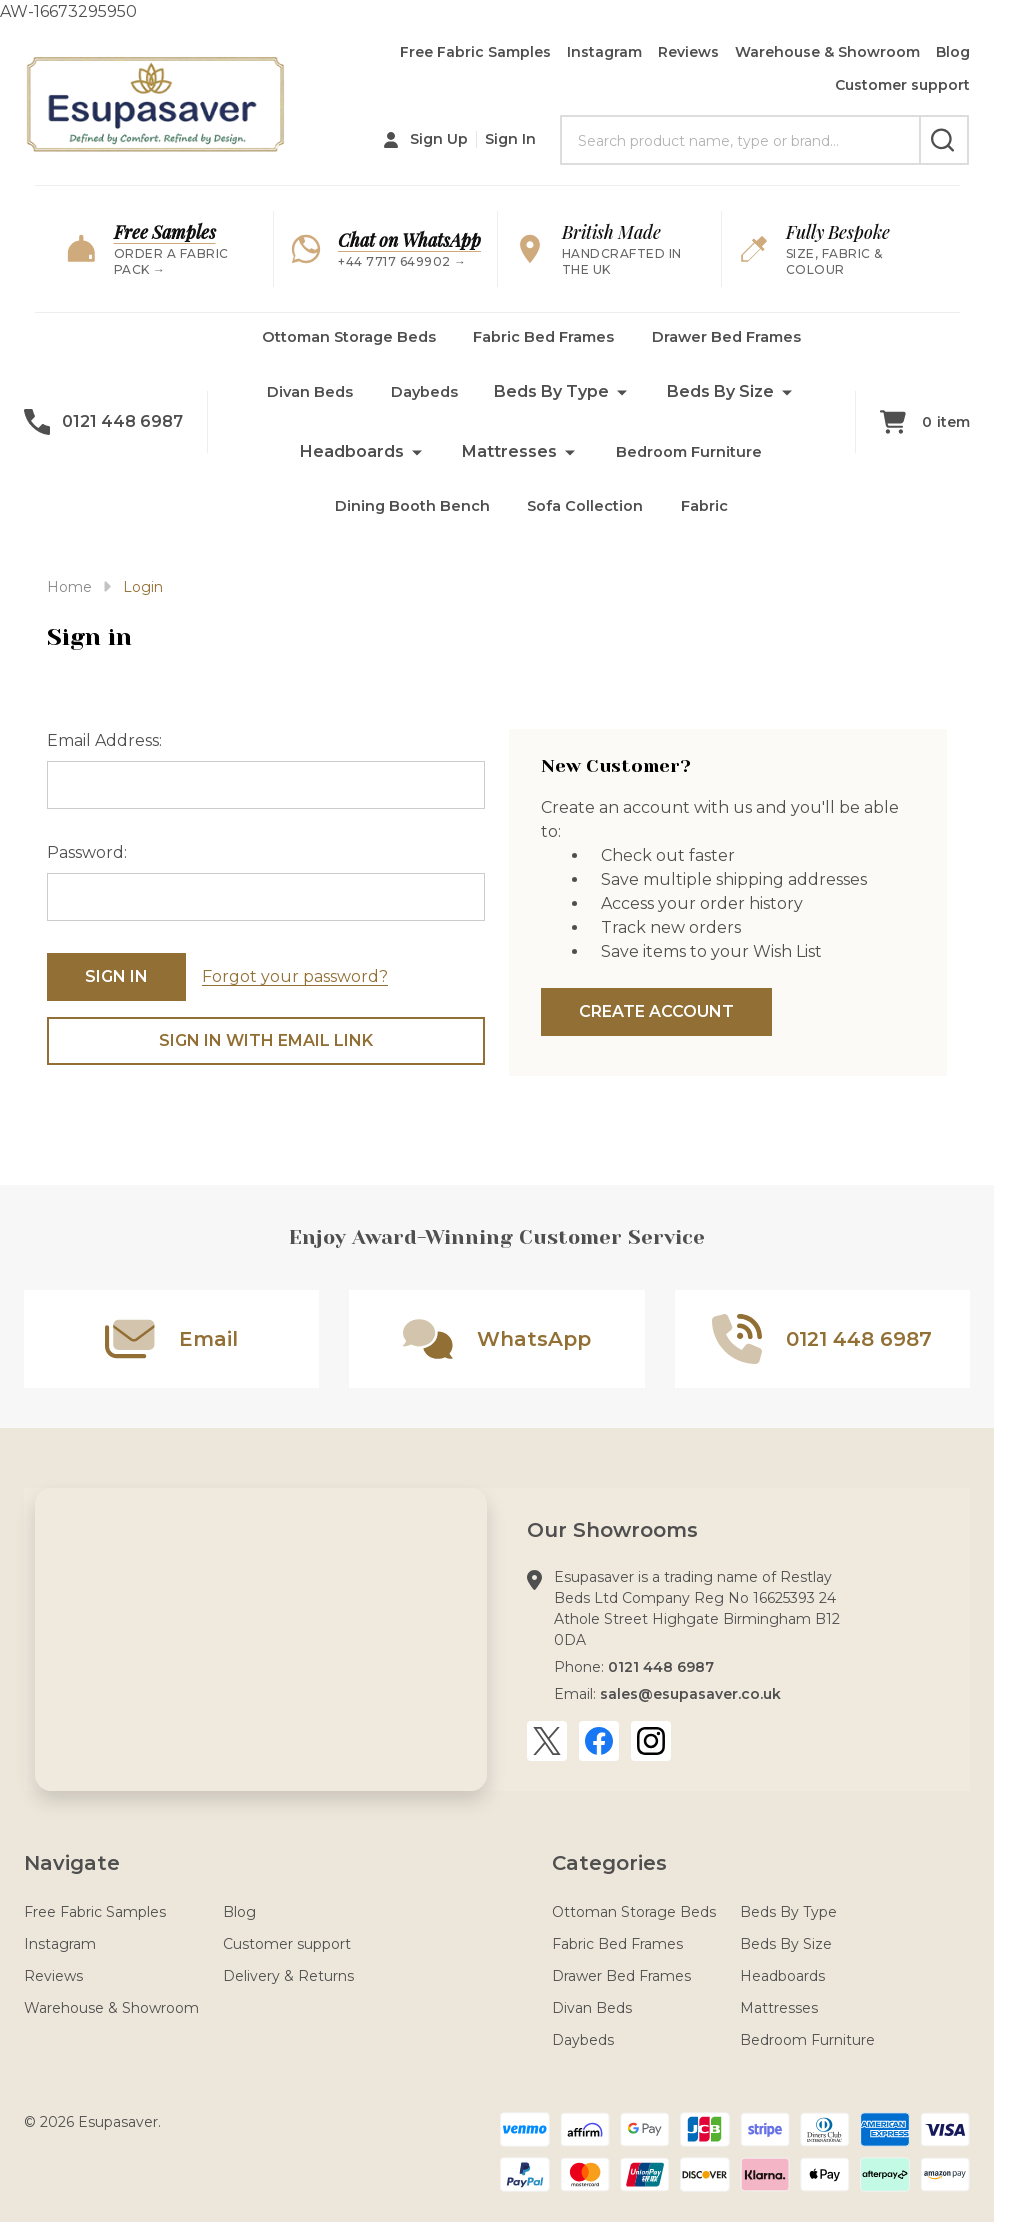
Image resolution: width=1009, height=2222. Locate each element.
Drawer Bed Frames (742, 342)
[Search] (944, 140)
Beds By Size (726, 402)
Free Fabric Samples (475, 52)
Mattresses (503, 462)
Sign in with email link (266, 1040)
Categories (609, 1863)
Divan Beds (307, 402)
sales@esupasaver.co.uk (690, 1694)
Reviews (688, 52)
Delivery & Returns (288, 1976)
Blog (953, 52)
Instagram (604, 52)
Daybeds (427, 402)
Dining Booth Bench (406, 522)
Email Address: (104, 740)
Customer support (902, 85)
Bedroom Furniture (688, 462)
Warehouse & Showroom (827, 52)
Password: (87, 852)
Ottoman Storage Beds (334, 342)
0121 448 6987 (661, 1667)
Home (69, 587)
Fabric (713, 522)
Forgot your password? (295, 976)
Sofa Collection (587, 522)
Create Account (656, 1011)
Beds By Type (557, 402)
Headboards (346, 462)
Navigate (72, 1863)
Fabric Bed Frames (545, 342)
